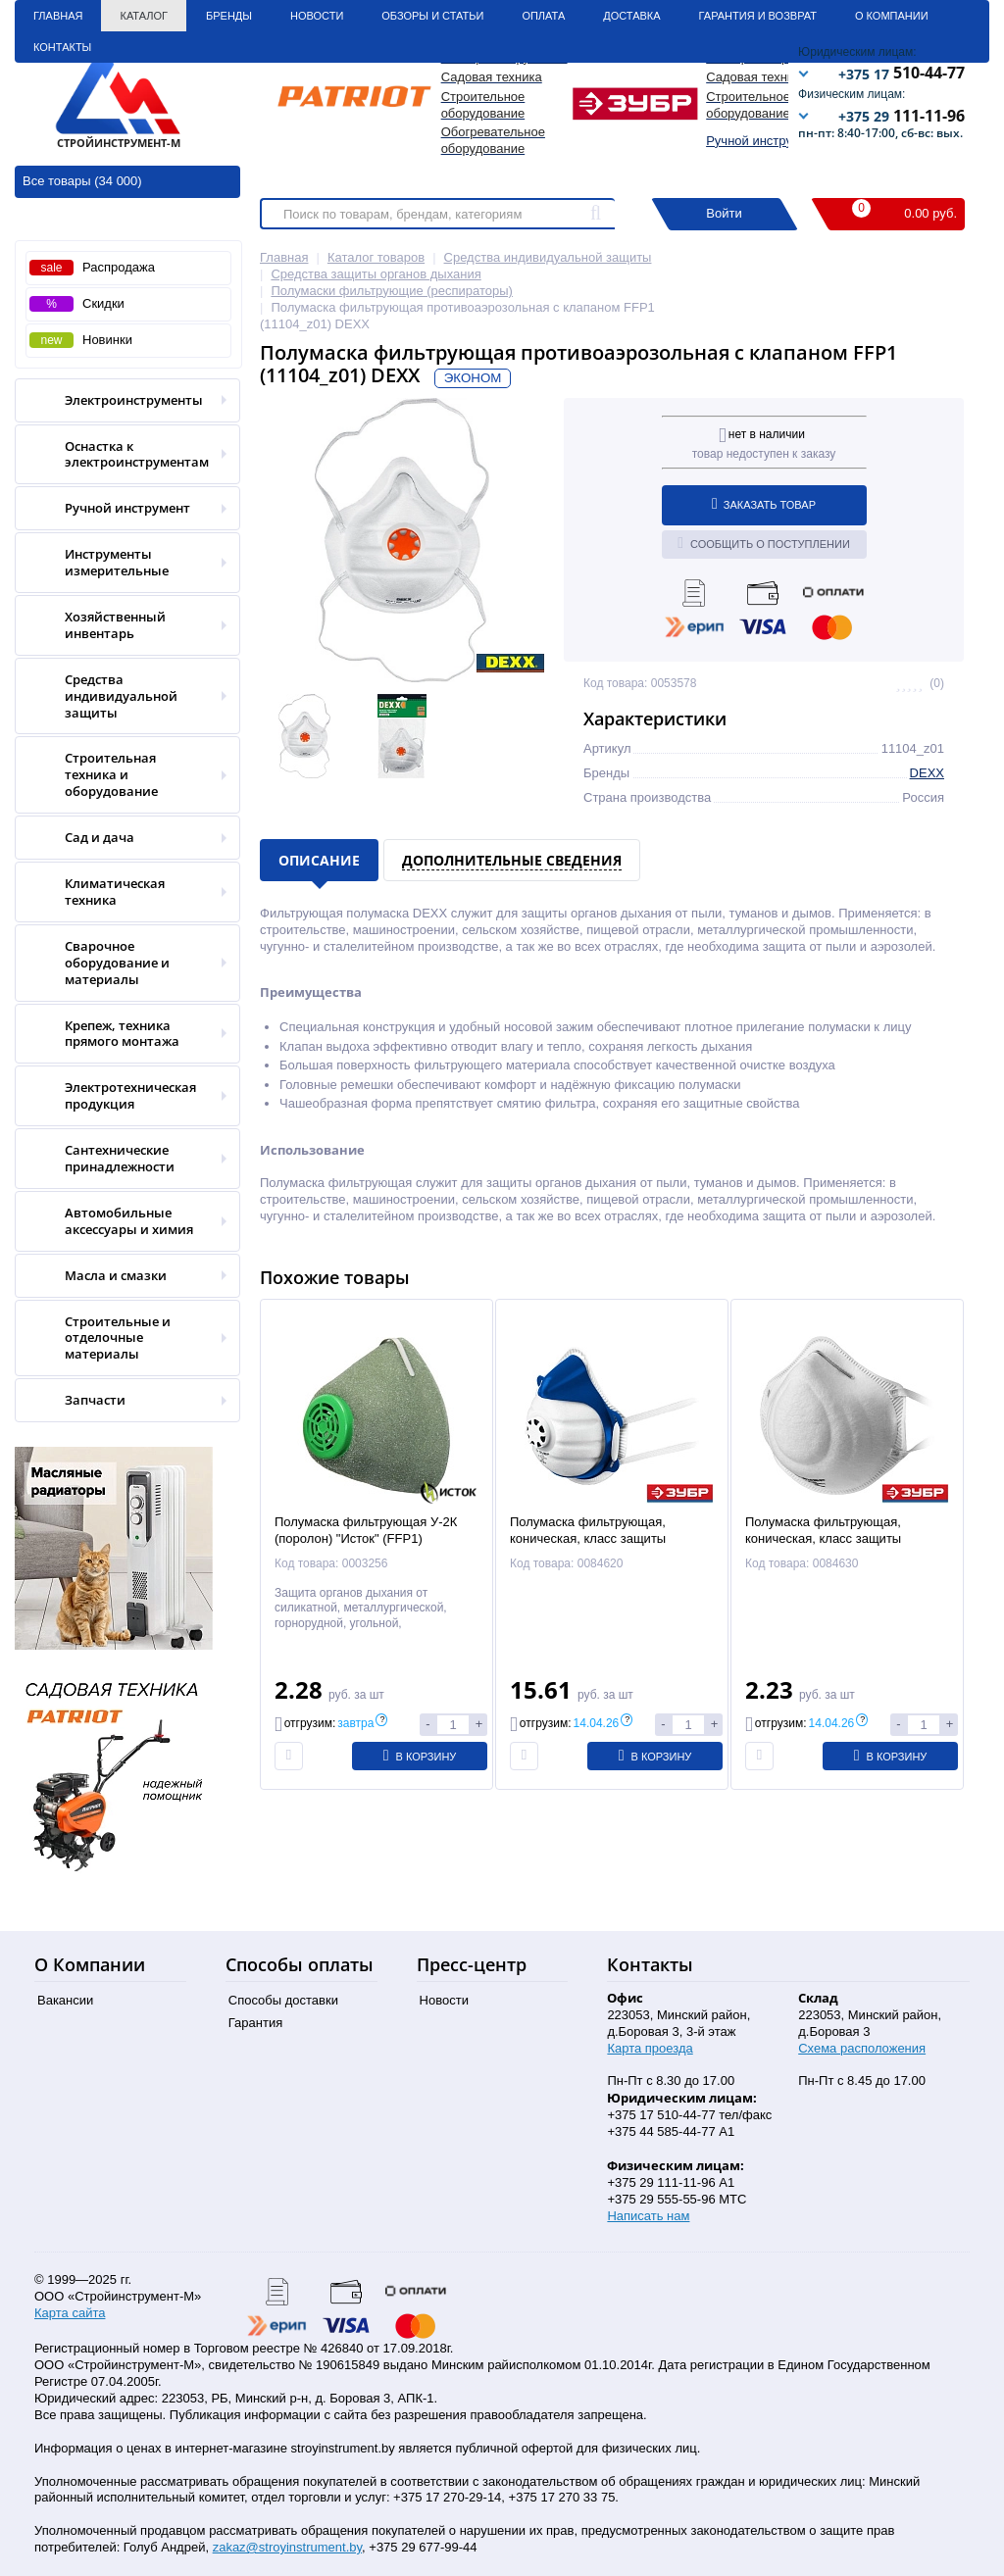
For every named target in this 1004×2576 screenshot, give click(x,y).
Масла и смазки (121, 1276)
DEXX (927, 773)
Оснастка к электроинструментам (121, 454)
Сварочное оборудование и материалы (121, 963)
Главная (57, 16)
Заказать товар (764, 504)
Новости (316, 16)
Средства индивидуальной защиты (121, 696)
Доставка (631, 16)
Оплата (543, 16)
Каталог (144, 16)
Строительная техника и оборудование (121, 775)
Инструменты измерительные (121, 562)
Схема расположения (862, 2048)
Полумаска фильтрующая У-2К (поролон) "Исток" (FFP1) (366, 1530)
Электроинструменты (121, 400)
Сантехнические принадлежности (121, 1158)
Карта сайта (69, 2312)
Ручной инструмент (763, 140)
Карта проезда (649, 2048)
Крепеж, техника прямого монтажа (121, 1034)
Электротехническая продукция (121, 1095)
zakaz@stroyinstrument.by (287, 2547)
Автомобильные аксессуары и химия (121, 1221)
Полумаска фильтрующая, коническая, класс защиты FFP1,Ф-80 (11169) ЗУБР (823, 1538)
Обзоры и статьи (432, 16)
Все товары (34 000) (82, 180)
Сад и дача (121, 838)
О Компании (892, 16)
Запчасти (121, 1400)
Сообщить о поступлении (764, 543)
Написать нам (648, 2215)
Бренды (229, 16)
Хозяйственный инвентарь (121, 625)
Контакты (62, 47)
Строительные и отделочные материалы (121, 1338)
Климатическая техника (121, 892)
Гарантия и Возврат (758, 16)
